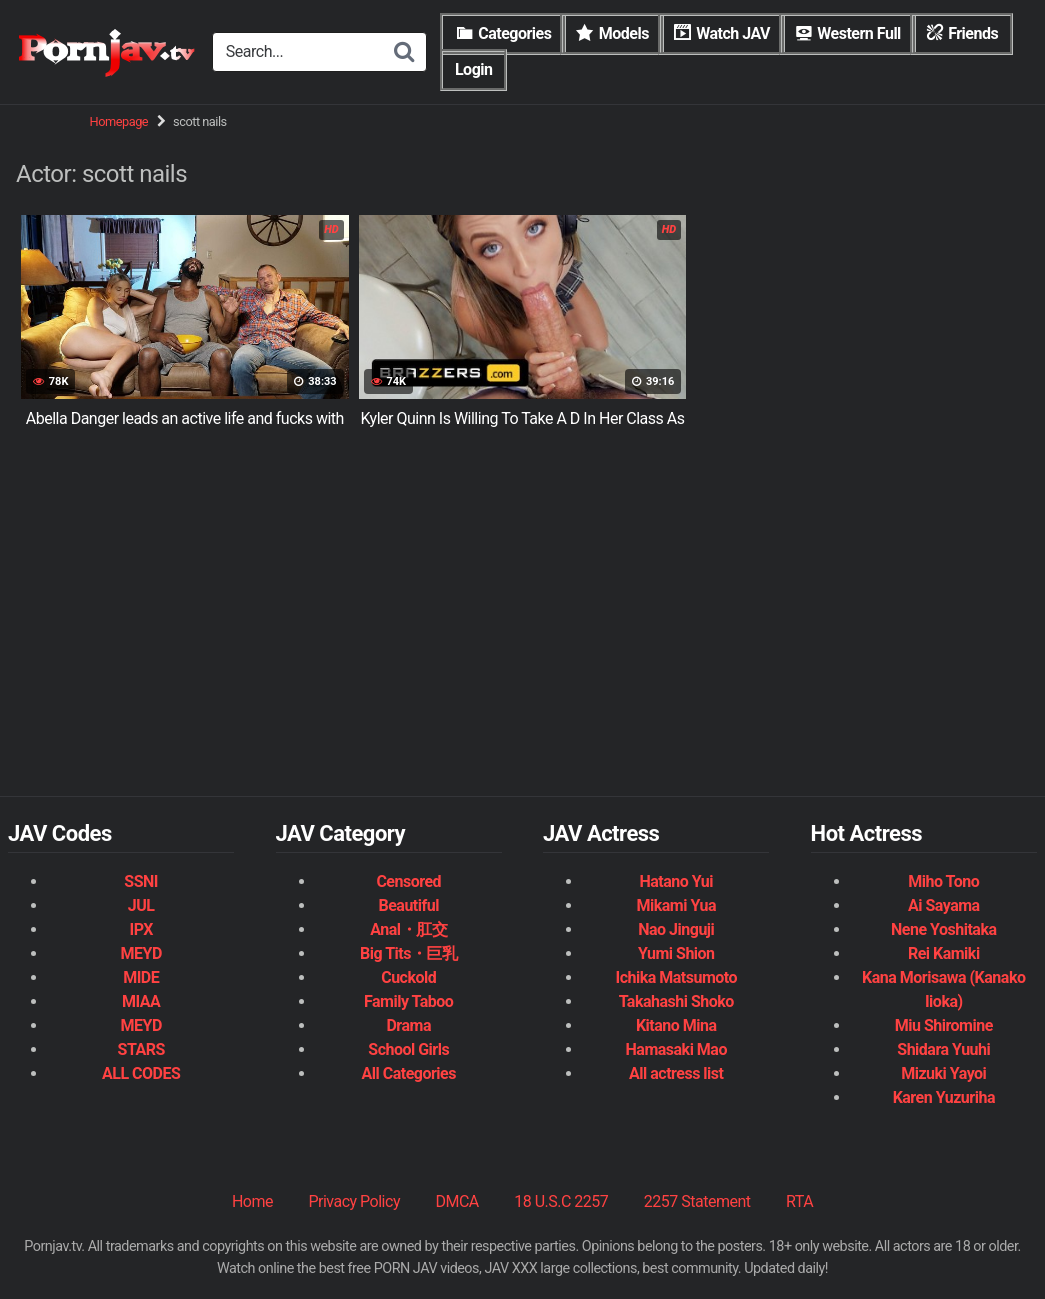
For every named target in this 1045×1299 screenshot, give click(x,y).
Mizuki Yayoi (943, 1073)
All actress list (676, 1073)
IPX (141, 929)
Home (252, 1201)
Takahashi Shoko (676, 1001)
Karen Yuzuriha (944, 1097)
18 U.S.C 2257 (561, 1201)
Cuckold (408, 977)
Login (474, 69)
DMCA (456, 1201)
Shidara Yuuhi (943, 1049)
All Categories (409, 1073)
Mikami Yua (676, 905)
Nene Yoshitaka (943, 929)
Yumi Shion (676, 953)
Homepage (119, 121)
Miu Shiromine (944, 1025)
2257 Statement (697, 1201)
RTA (799, 1201)
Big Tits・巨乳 (408, 953)
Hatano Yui (676, 881)
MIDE (141, 977)
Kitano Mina (676, 1025)
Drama (408, 1025)
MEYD (141, 953)
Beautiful (408, 905)
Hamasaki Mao (676, 1049)
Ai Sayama (944, 905)
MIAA (141, 1001)
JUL (141, 905)
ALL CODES (141, 1073)
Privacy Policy (354, 1201)
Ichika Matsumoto (676, 977)
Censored (408, 881)
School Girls (408, 1049)
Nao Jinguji (676, 929)
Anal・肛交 (408, 929)
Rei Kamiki (944, 953)
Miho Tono (943, 881)
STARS (141, 1049)
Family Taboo (408, 1001)
